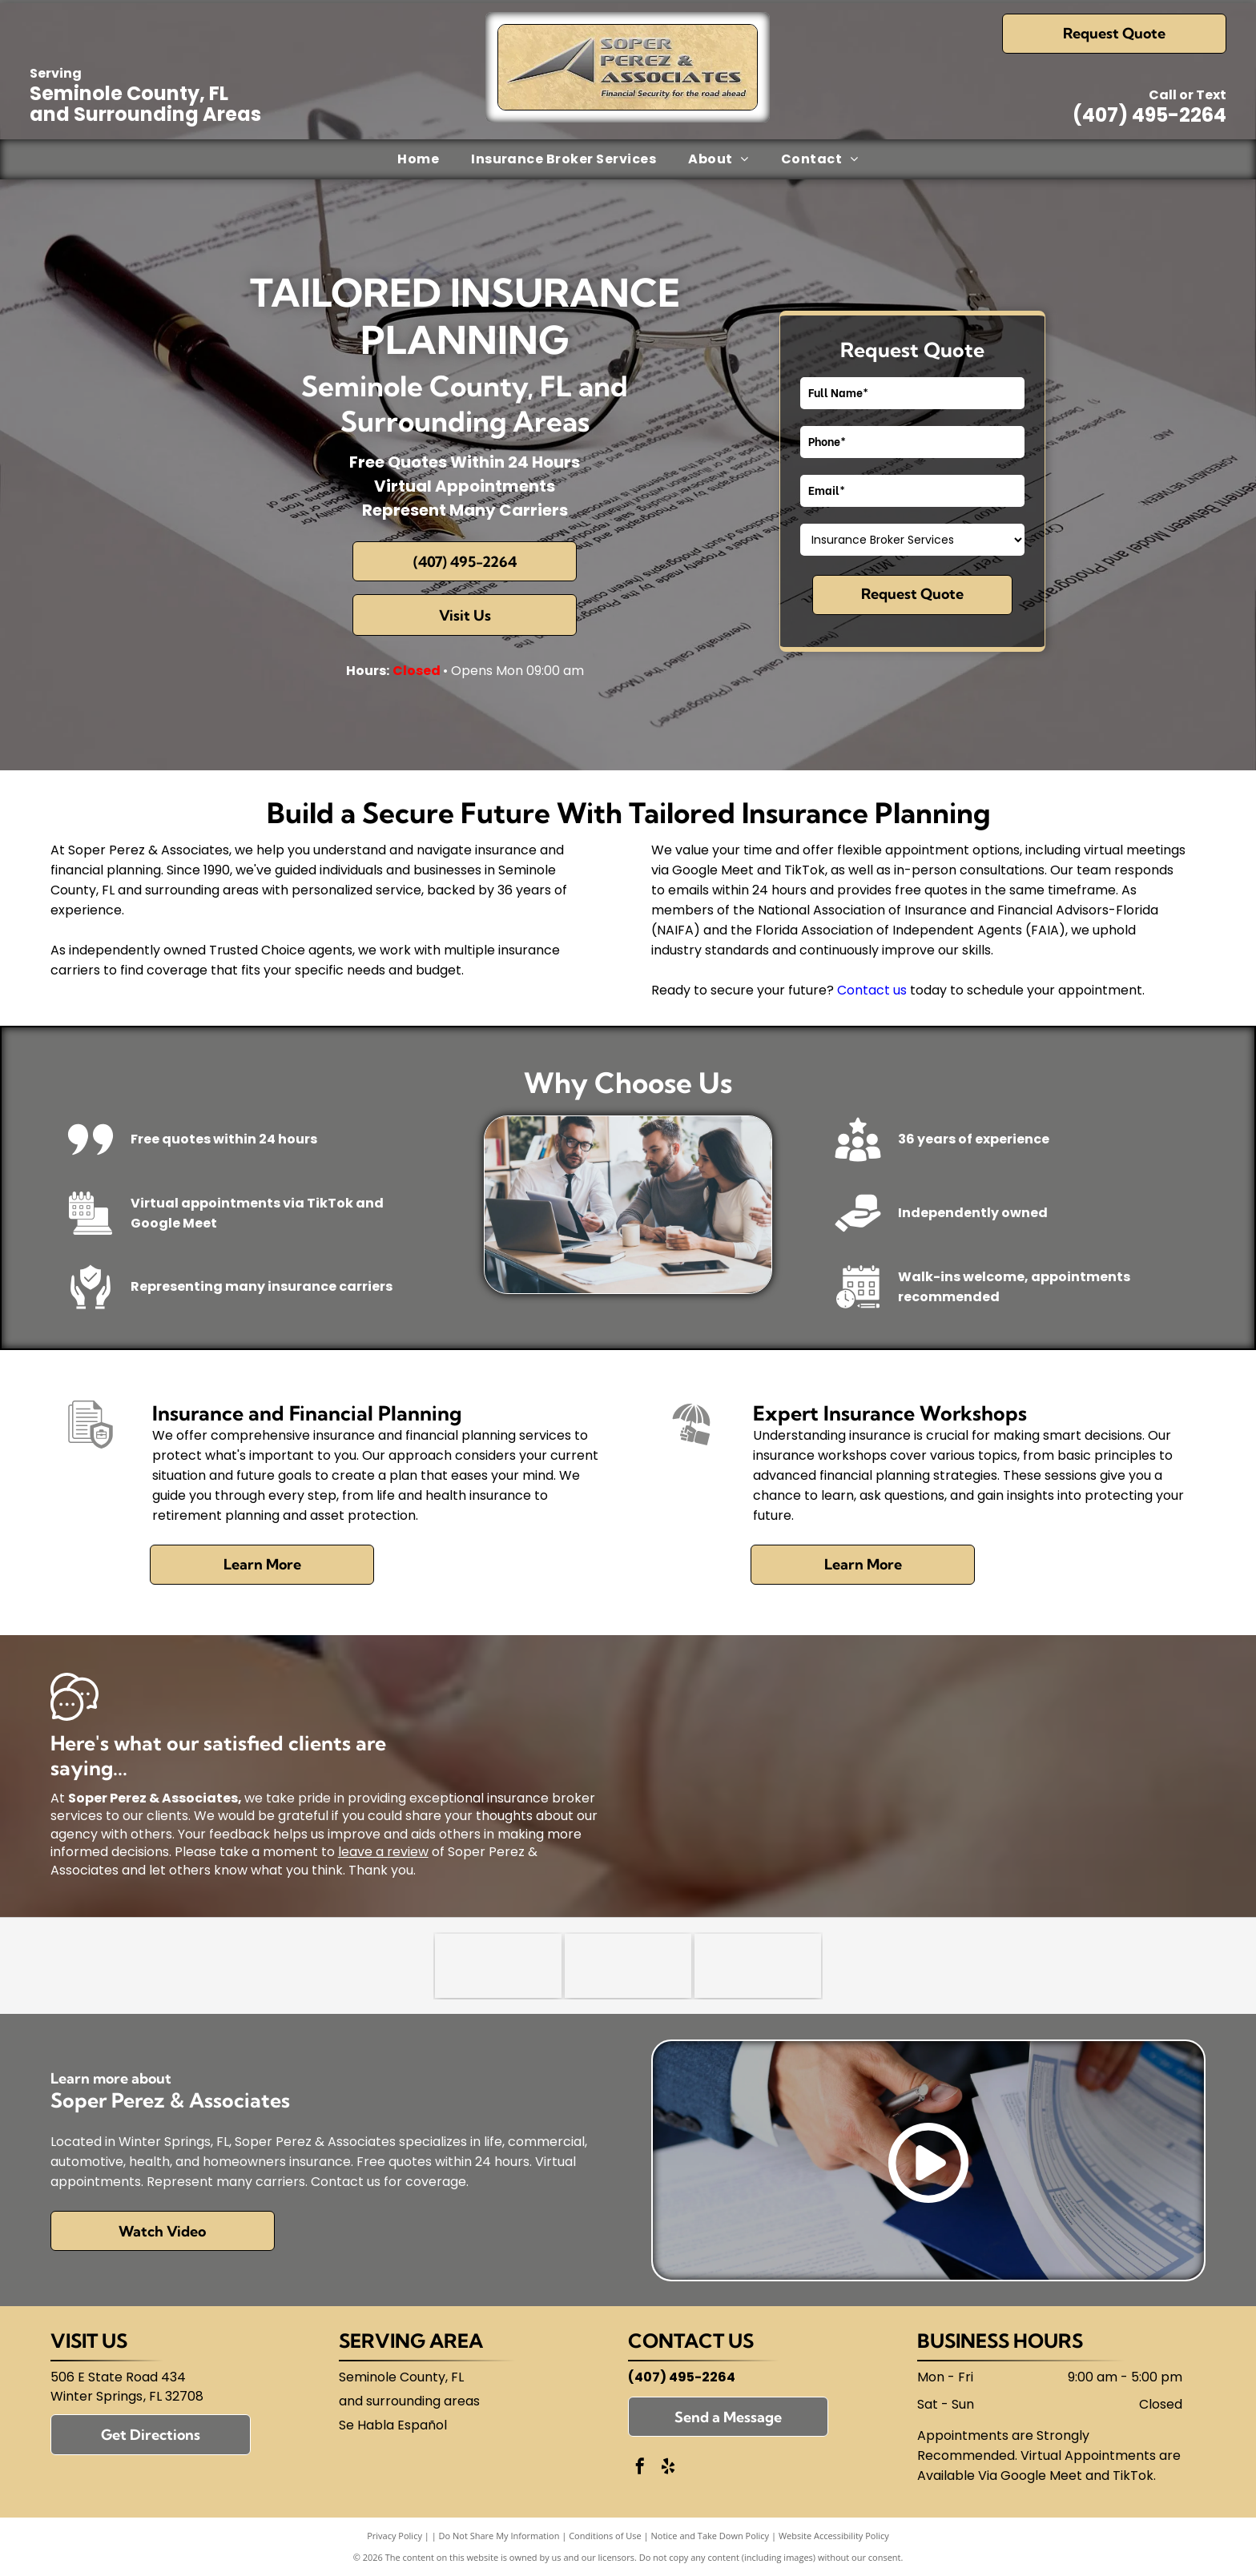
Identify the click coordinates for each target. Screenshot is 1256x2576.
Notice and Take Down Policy (710, 2536)
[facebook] (640, 2468)
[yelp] (668, 2468)
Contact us (872, 990)
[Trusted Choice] (498, 1966)
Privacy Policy (394, 2536)
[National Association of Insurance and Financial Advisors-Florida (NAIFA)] (628, 1966)
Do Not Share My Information (499, 2536)
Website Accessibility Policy (834, 2536)
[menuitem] (418, 159)
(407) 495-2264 (1149, 115)
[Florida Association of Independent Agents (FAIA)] (757, 1966)
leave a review (383, 1852)
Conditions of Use (605, 2536)
